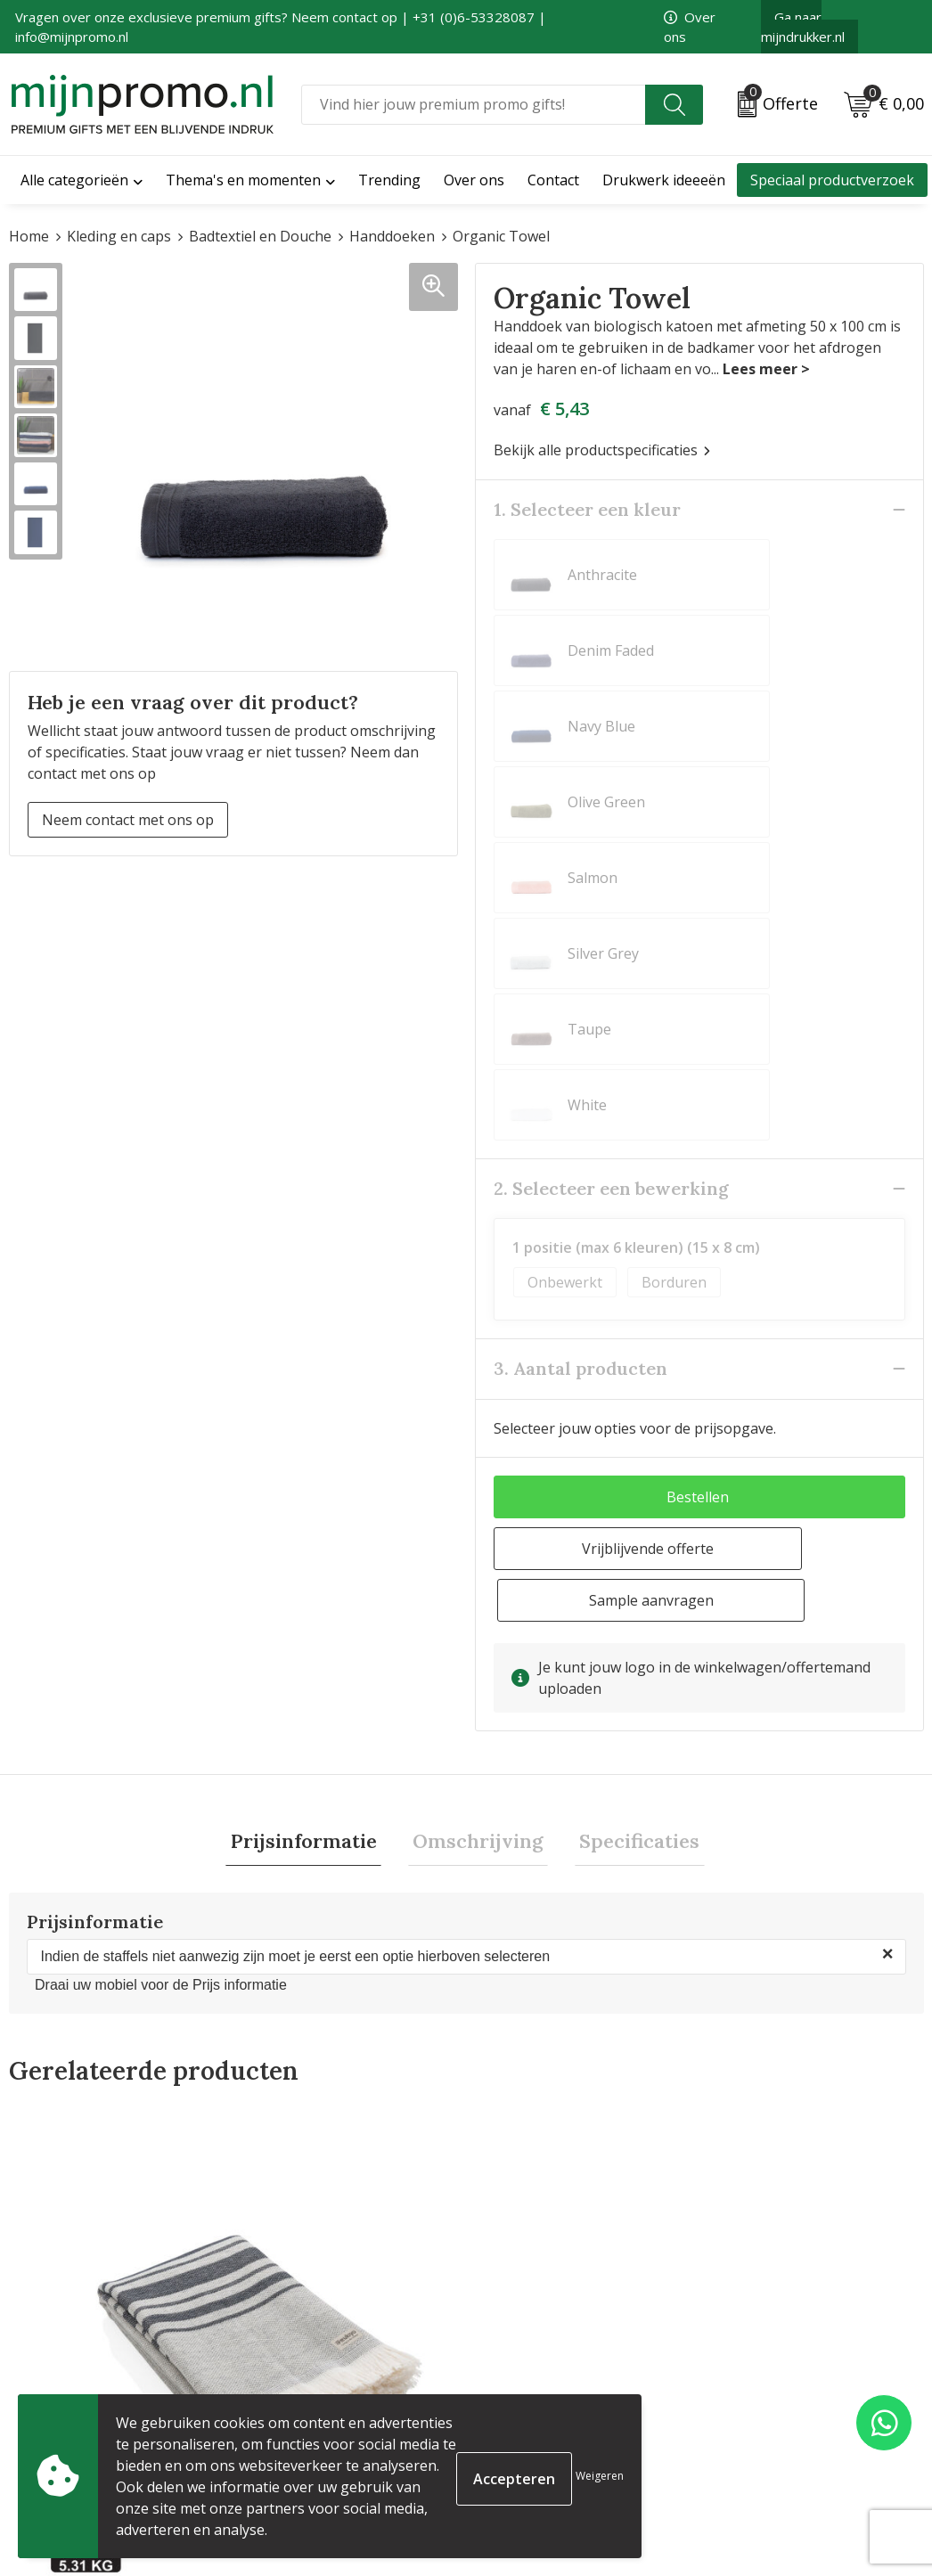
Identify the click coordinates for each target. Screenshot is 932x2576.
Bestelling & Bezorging (552, 2384)
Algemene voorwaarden (787, 2356)
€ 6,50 (530, 2102)
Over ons (271, 2356)
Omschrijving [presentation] (478, 1413)
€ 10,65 (54, 2114)
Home (29, 236)
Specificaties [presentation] (630, 1413)
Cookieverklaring (764, 2384)
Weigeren (600, 2475)
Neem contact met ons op (128, 820)
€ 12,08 (764, 2102)
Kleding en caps (119, 236)
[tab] (313, 1413)
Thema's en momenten (243, 180)
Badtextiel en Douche (260, 236)
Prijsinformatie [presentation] (313, 1413)
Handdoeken (392, 236)
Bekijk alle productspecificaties (602, 450)
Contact (501, 2356)
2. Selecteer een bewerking (611, 809)
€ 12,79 (282, 2168)
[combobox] (474, 105)
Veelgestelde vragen (309, 2384)
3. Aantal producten (580, 989)
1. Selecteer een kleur (587, 509)
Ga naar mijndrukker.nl (803, 26)
